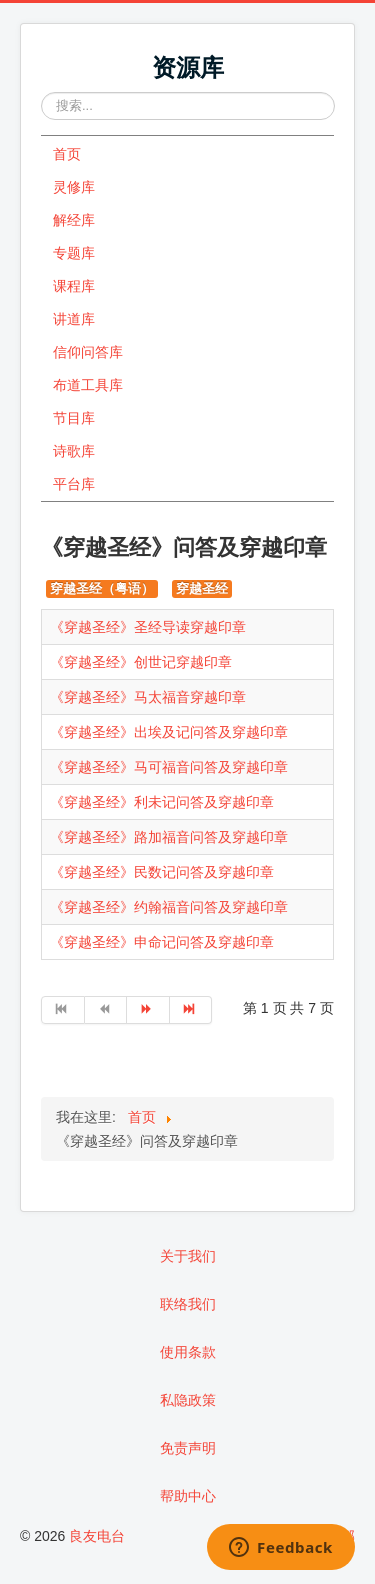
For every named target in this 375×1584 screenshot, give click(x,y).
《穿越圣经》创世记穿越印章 (141, 662)
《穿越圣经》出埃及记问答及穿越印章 (169, 732)
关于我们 (188, 1256)
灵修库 (74, 187)
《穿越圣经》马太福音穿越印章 (148, 697)
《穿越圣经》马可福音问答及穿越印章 (169, 767)
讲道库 (74, 319)
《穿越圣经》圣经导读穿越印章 (148, 627)
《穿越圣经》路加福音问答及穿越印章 (169, 837)
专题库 (74, 253)
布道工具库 (88, 385)
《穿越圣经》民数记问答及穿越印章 (162, 872)
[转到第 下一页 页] (148, 1010)
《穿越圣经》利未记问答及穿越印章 (162, 802)
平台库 (74, 484)
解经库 (74, 220)
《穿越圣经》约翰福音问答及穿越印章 (169, 907)
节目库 (74, 418)
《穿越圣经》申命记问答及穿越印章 (162, 942)
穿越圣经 (202, 588)
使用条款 (188, 1352)
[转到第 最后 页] (191, 1010)
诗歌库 (74, 451)
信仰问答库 (88, 352)
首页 (67, 154)
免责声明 (188, 1448)
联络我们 (188, 1304)
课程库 (74, 286)
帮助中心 (188, 1496)
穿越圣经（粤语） (102, 588)
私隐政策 (188, 1400)
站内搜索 (41, 92)
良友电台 (97, 1536)
